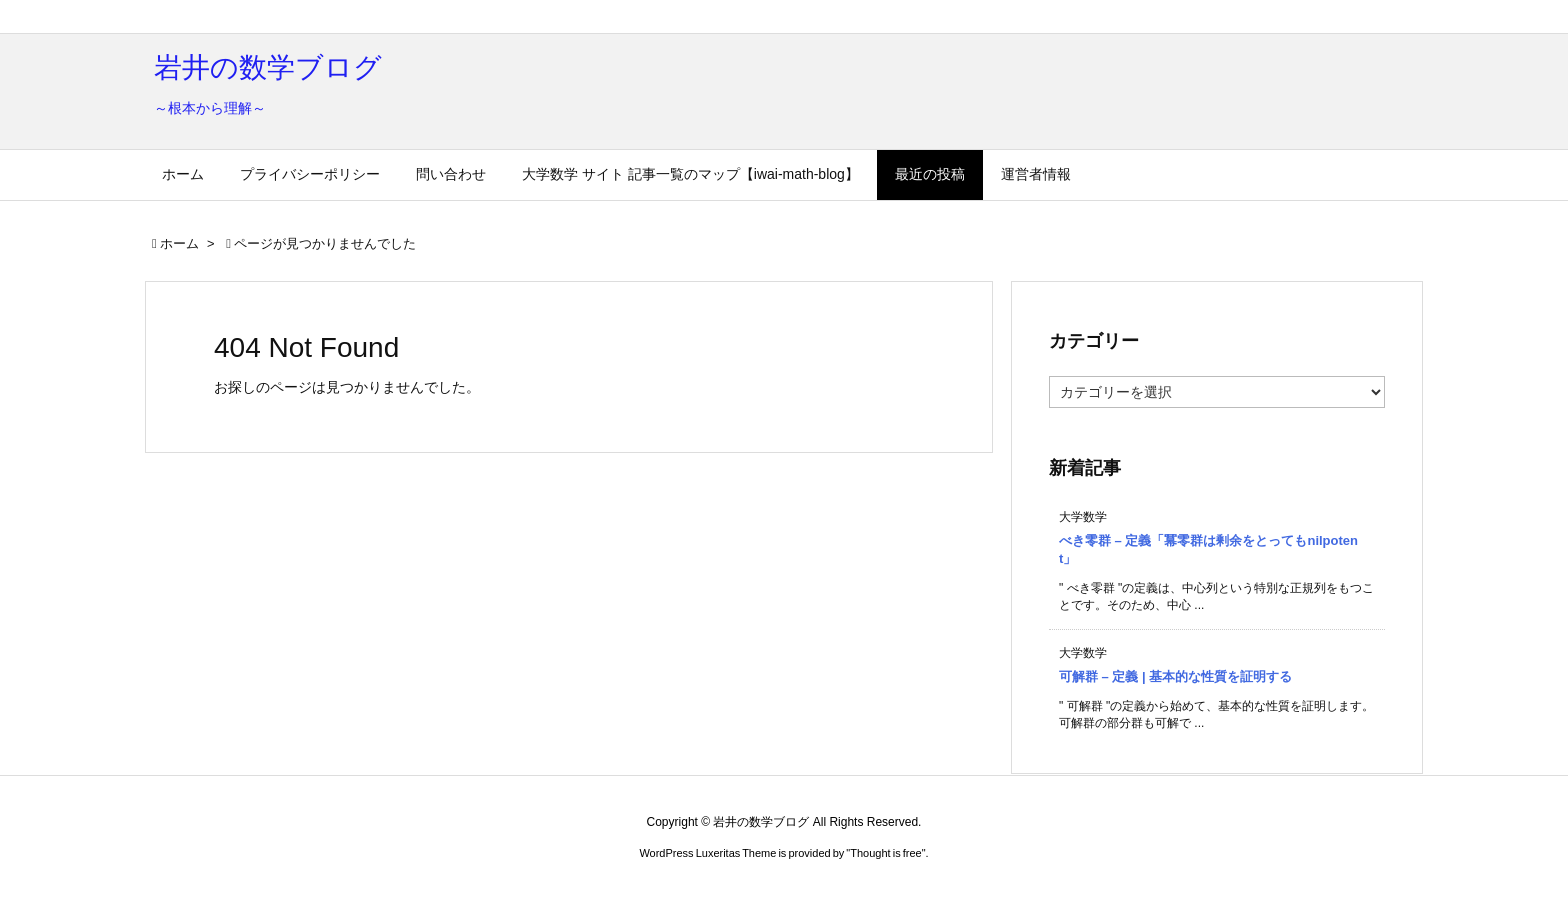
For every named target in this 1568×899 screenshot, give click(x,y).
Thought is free (885, 853)
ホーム (179, 243)
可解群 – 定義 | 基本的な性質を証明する (1175, 676)
